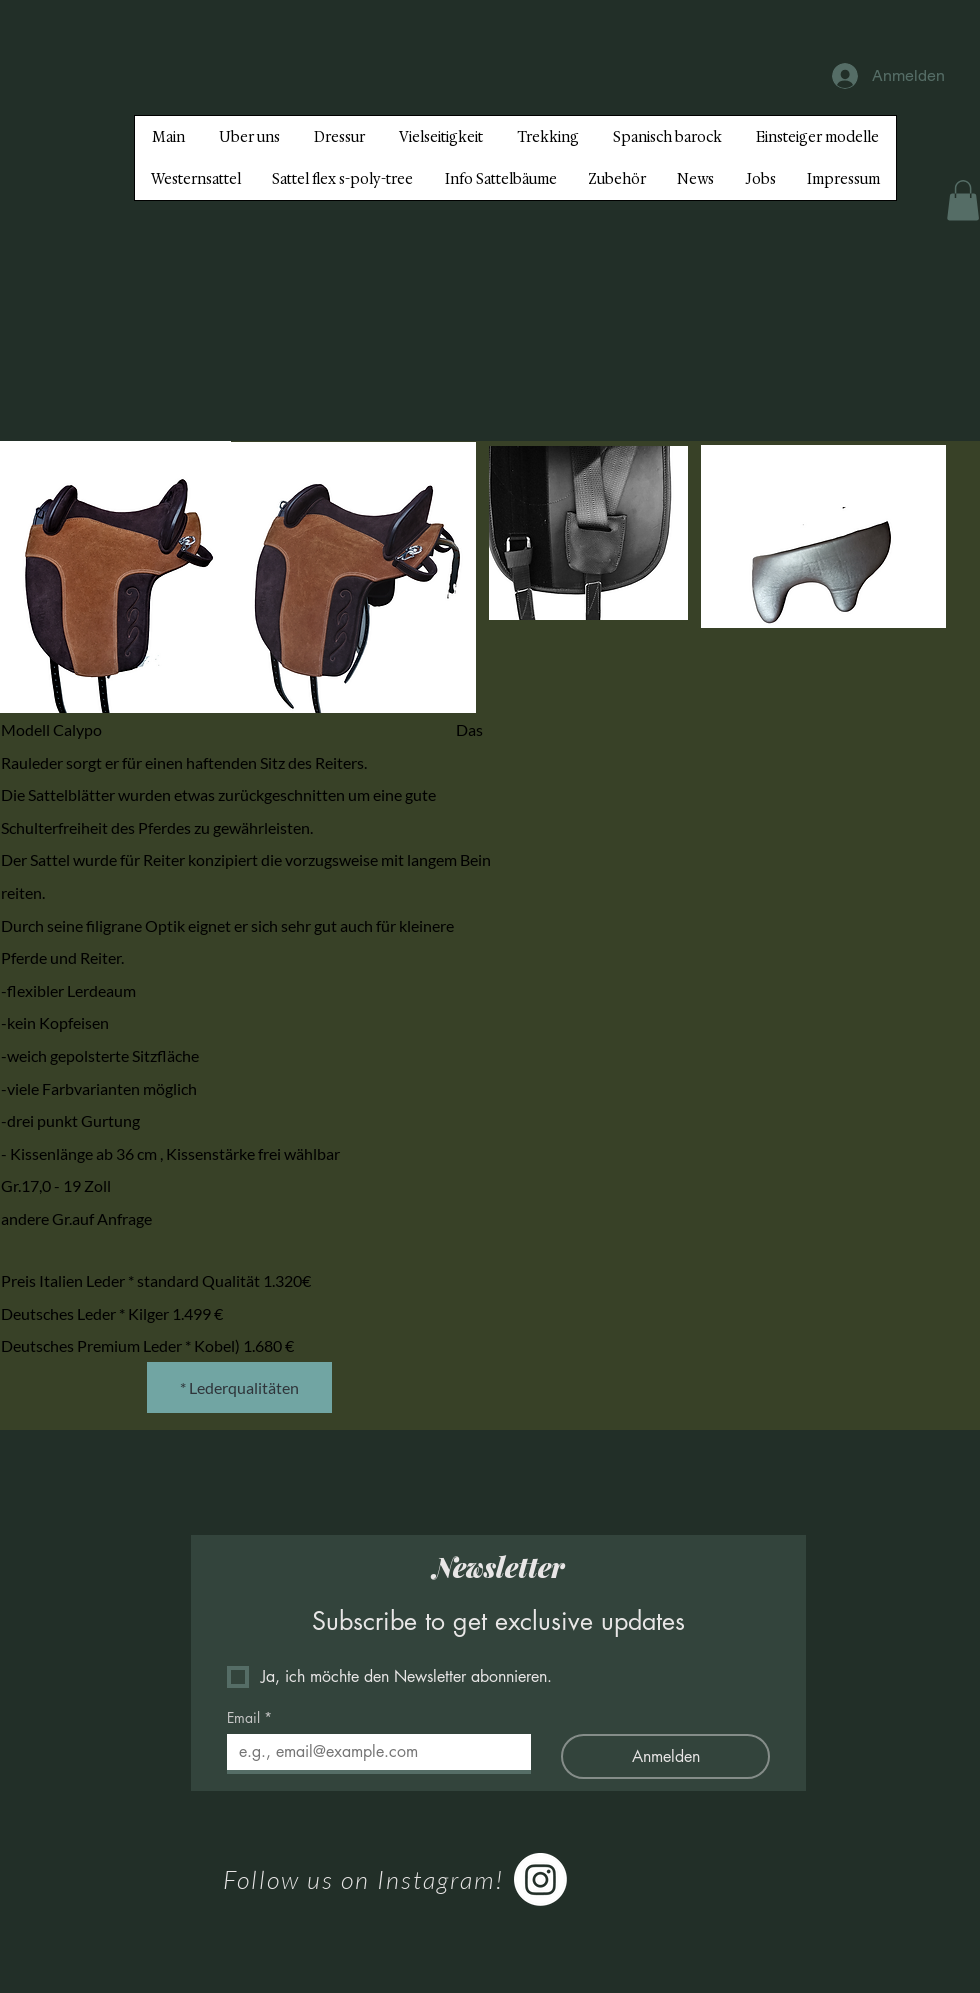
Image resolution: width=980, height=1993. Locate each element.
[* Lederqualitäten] (239, 1387)
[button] (963, 200)
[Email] (373, 1752)
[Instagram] (540, 1879)
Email (249, 1717)
